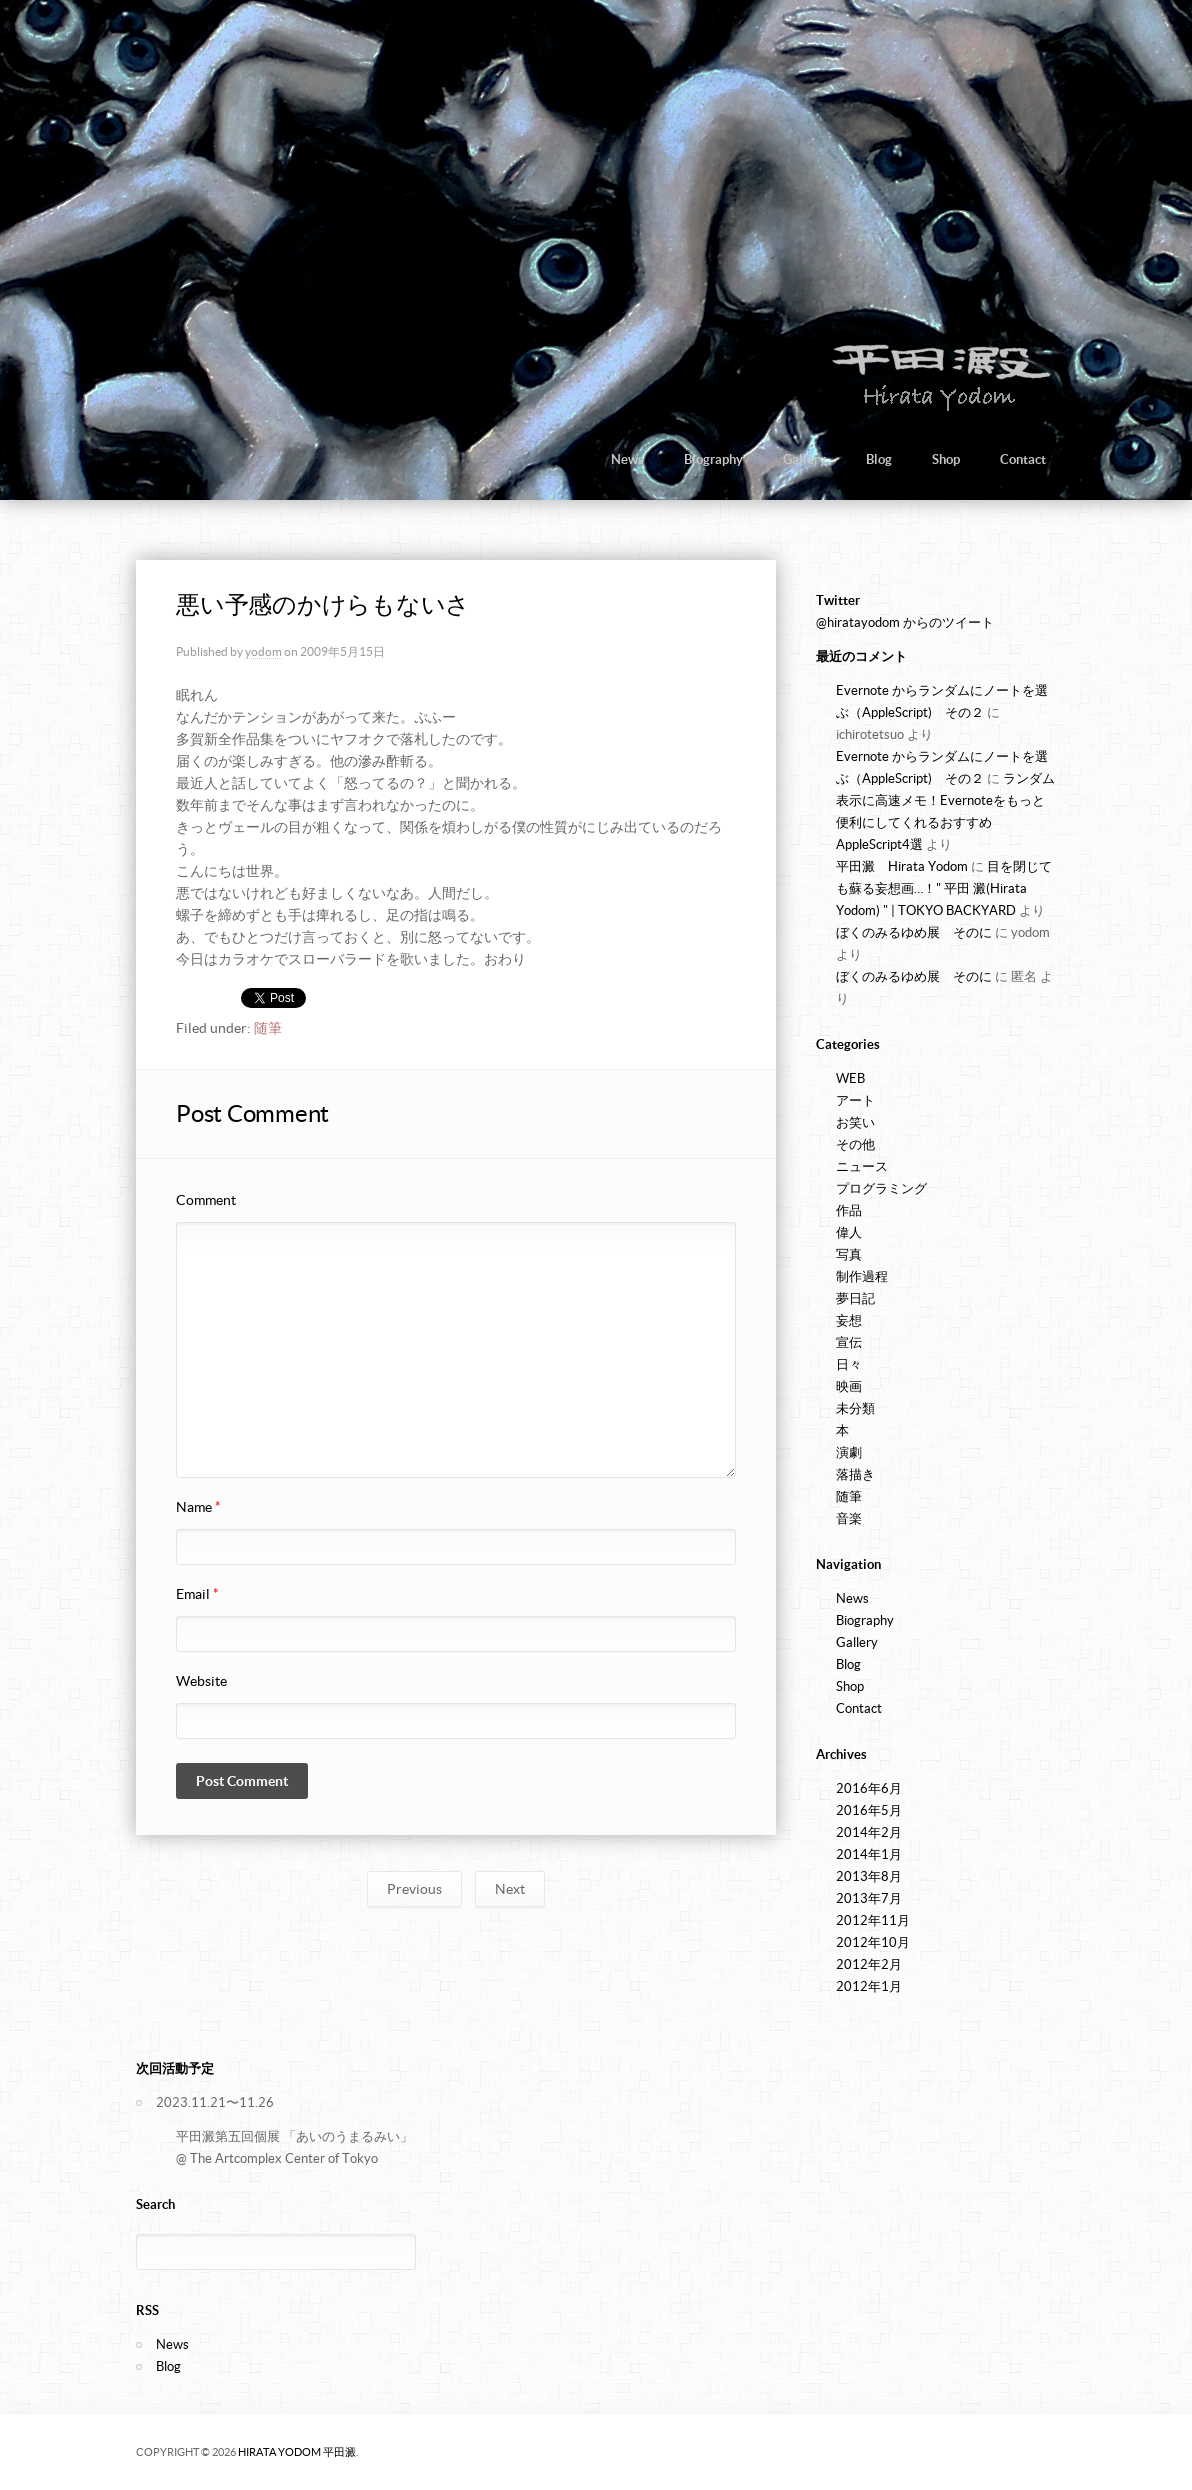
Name (198, 1507)
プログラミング (881, 1188)
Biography (713, 459)
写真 (849, 1254)
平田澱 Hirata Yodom (902, 866)
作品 (849, 1210)
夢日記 (855, 1298)
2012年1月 (869, 1986)
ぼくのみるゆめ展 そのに (914, 932)
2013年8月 (869, 1876)
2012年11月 (873, 1920)
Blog (879, 459)
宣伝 (849, 1342)
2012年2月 (869, 1964)
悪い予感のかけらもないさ (323, 604)
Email (197, 1594)
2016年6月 (869, 1788)
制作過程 (862, 1276)
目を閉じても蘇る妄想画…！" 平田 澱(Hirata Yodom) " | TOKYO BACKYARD (944, 888)
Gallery (804, 459)
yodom (263, 651)
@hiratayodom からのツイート (905, 622)
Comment (206, 1200)
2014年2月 (869, 1832)
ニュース (862, 1166)
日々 (849, 1364)
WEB (850, 1078)
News (627, 459)
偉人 (849, 1232)
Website (201, 1681)
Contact (1023, 459)
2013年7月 (869, 1898)
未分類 (855, 1408)
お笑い (855, 1122)
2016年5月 (869, 1810)
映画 (849, 1386)
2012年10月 (873, 1942)
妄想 (849, 1320)
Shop (946, 459)
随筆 (268, 1028)
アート (855, 1100)
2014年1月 (869, 1854)
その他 (855, 1144)
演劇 (849, 1452)
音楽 (849, 1518)
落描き (855, 1474)
